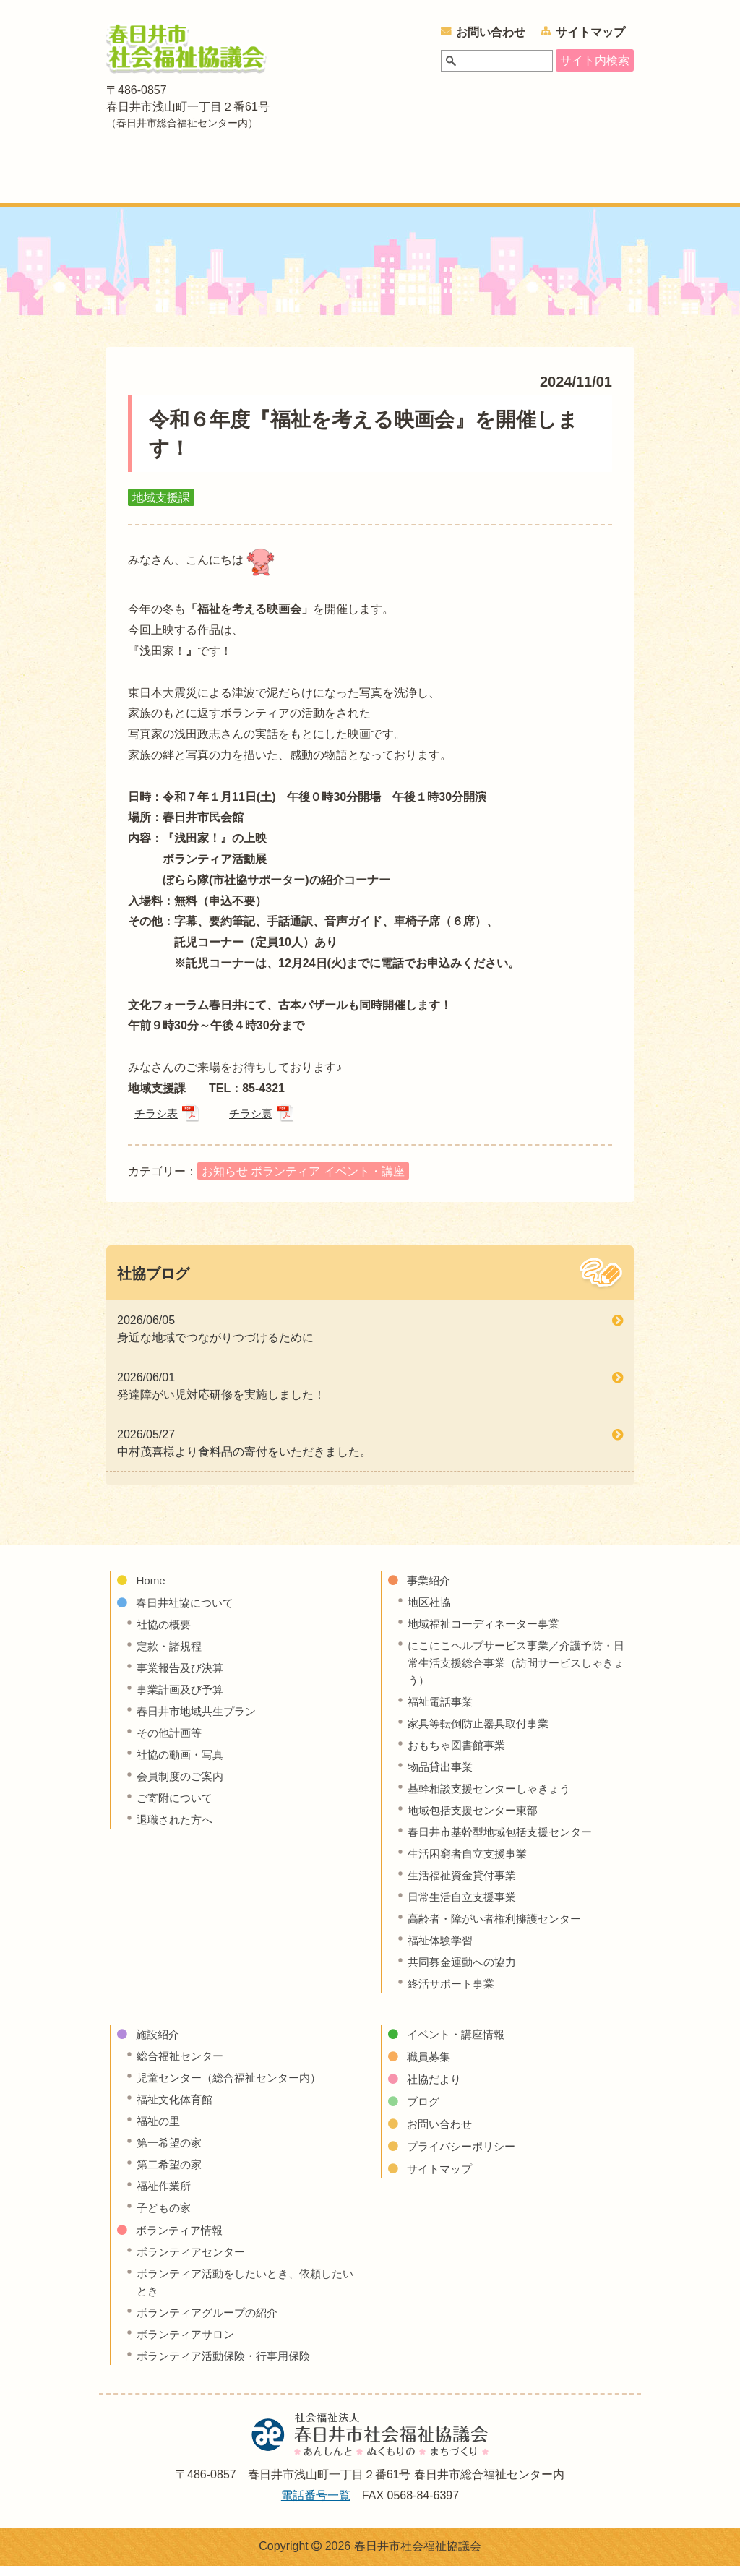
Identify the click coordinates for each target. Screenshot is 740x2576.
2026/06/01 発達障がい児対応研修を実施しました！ (221, 1395)
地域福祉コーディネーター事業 (488, 1633)
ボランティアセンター (194, 2261)
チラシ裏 (255, 1121)
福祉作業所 (165, 2195)
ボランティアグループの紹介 (212, 2322)
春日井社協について (226, 181)
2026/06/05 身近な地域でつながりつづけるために (215, 1338)
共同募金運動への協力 (465, 1971)
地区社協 (431, 1611)
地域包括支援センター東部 (477, 1819)
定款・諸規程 (171, 1655)
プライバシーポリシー (464, 2156)
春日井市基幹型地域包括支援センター (506, 1841)
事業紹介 (331, 181)
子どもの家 (165, 2217)
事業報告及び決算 (183, 1677)
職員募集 (430, 2066)
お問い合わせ (490, 32)
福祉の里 (160, 2130)
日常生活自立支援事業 (465, 1906)
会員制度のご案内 (183, 1785)
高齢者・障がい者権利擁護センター (500, 1928)
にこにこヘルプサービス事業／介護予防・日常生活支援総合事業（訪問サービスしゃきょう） (517, 1672)
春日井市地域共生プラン (200, 1720)
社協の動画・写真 (183, 1764)
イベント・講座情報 (592, 181)
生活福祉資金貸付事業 (465, 1885)
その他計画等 (171, 1742)
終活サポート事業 (454, 1993)
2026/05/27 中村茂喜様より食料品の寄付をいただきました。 (244, 1452)
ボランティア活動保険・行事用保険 (229, 2365)
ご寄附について (177, 1807)
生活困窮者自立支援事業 (471, 1863)
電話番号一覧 (315, 2505)
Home (151, 1590)
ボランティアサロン (189, 2343)
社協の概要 (165, 1634)
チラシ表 (157, 1121)
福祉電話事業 (442, 1711)
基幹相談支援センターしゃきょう (494, 1798)
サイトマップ (590, 32)
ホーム (126, 181)
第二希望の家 (171, 2174)
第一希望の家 (171, 2152)
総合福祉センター (183, 2065)
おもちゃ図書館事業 (460, 1754)
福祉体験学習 (442, 1950)
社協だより (436, 2088)
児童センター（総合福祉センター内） (235, 2087)
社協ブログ (153, 1283)
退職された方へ (177, 1829)
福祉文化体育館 (177, 2109)
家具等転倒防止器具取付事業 (483, 1733)
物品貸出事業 (442, 1776)
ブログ (424, 2111)
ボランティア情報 (487, 181)
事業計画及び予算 (183, 1699)
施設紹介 (398, 181)
